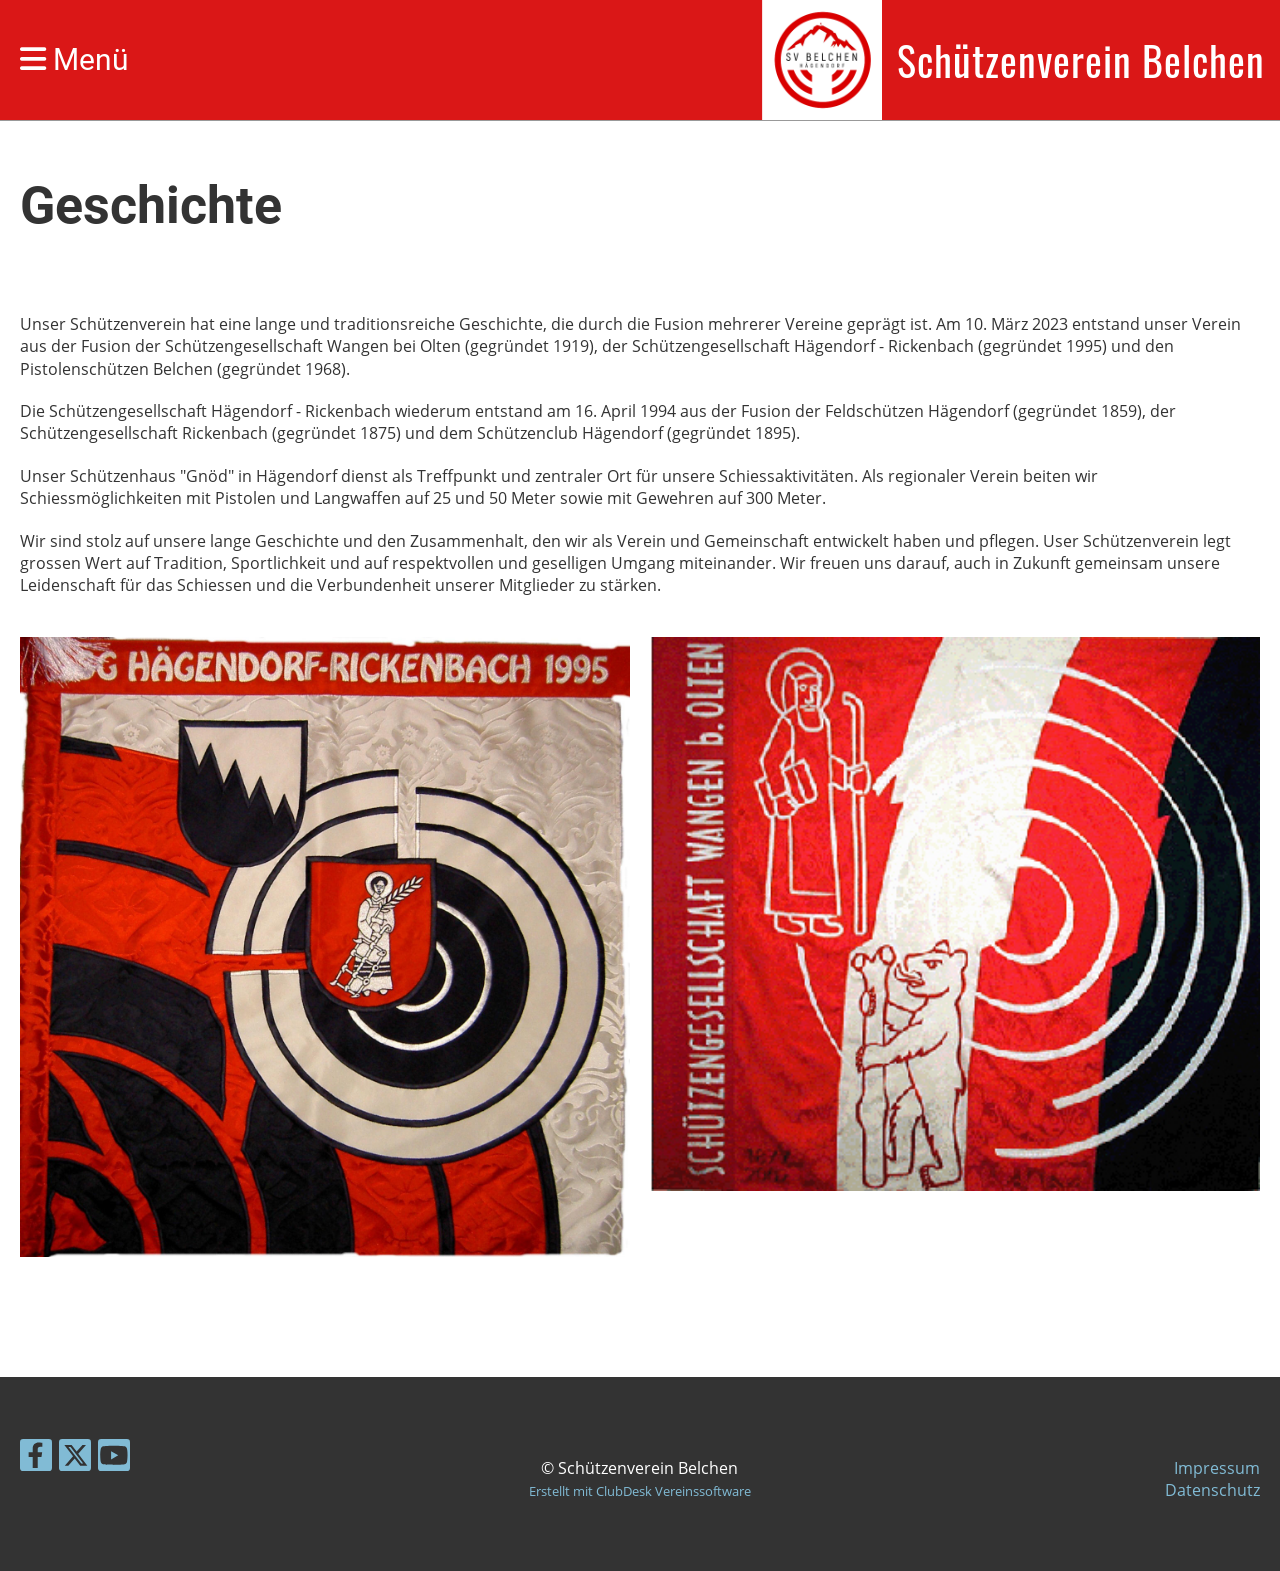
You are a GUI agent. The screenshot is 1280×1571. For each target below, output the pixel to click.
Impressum (1217, 1468)
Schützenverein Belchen (1081, 60)
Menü (74, 59)
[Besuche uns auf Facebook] (36, 1458)
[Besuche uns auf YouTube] (114, 1458)
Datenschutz (1212, 1490)
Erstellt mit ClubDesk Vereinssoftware (640, 1491)
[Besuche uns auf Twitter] (75, 1458)
